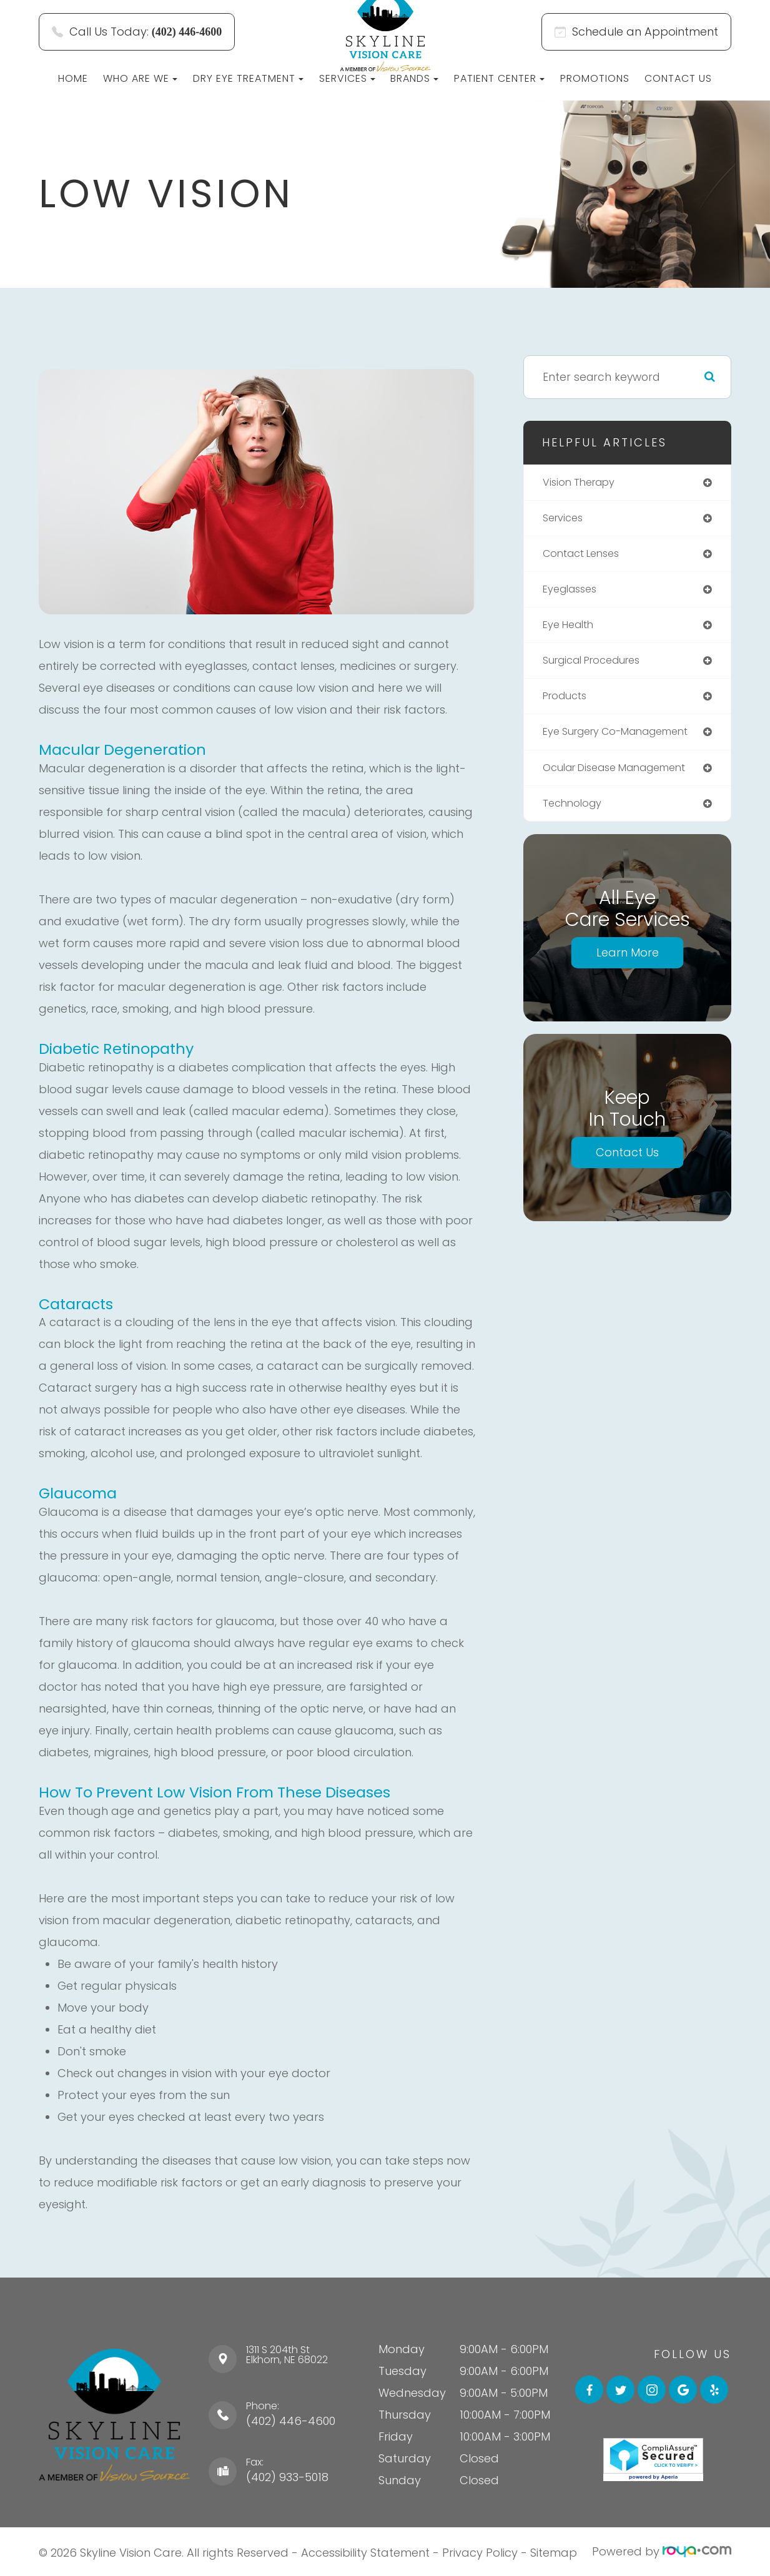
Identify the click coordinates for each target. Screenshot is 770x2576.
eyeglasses (572, 592)
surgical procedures (597, 665)
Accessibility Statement (365, 2551)
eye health (571, 628)
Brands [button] (414, 78)
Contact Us (678, 78)
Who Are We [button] (140, 78)
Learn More (627, 962)
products (567, 701)
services (565, 519)
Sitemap (553, 2551)
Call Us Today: (137, 31)
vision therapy (582, 482)
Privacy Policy (480, 2551)
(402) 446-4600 (290, 2421)
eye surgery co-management (623, 738)
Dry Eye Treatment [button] (248, 78)
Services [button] (347, 78)
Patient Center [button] (499, 78)
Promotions (594, 78)
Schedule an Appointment (636, 31)
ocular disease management (621, 775)
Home (73, 78)
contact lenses (585, 555)
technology (574, 811)
